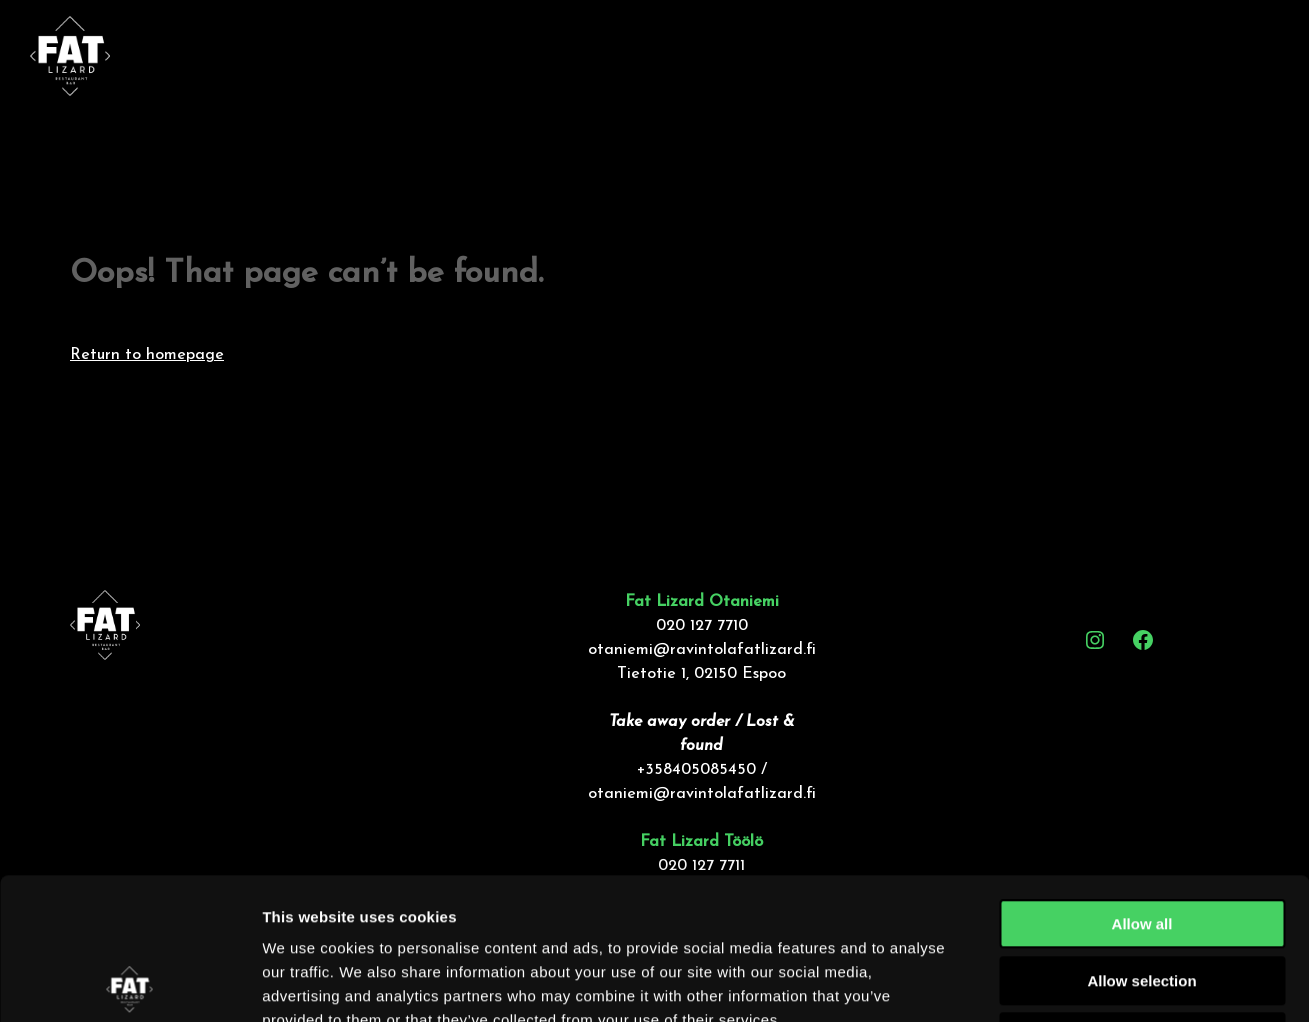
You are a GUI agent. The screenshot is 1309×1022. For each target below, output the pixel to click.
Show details (1049, 982)
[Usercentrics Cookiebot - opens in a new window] (129, 983)
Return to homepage (147, 355)
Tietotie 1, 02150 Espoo (701, 674)
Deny (1142, 895)
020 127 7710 (702, 626)
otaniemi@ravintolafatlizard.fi (702, 650)
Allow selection (1141, 839)
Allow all (1142, 782)
